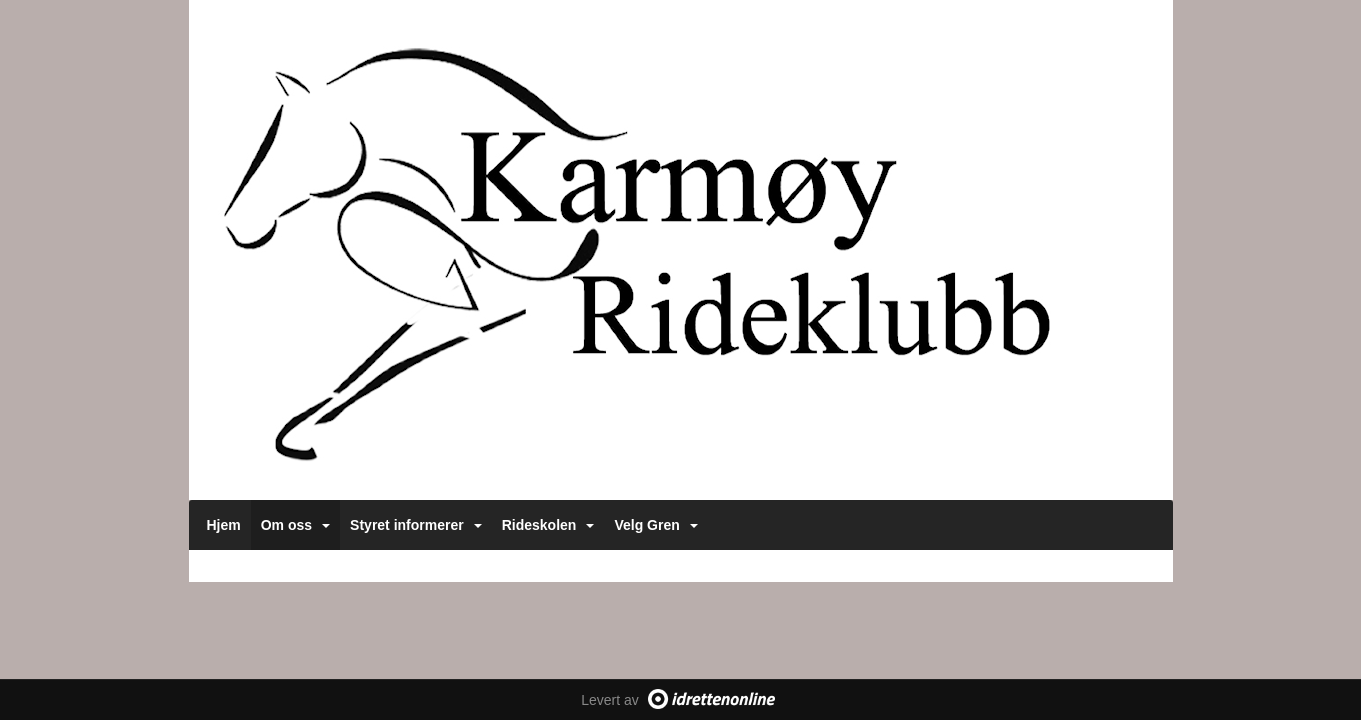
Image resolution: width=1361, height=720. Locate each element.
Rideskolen (548, 525)
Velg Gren (655, 525)
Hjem (224, 525)
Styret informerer (416, 525)
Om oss (295, 525)
